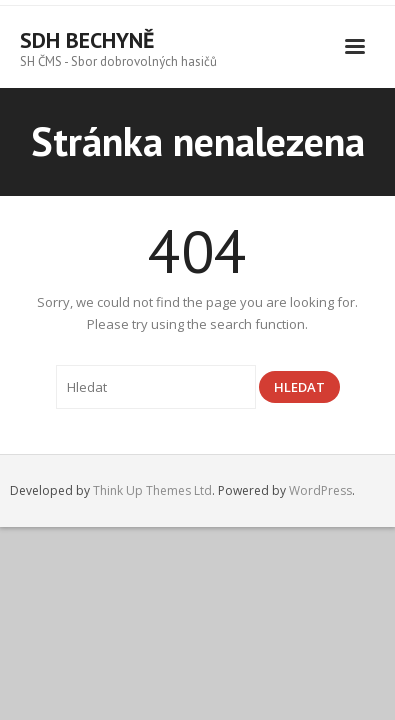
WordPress (320, 490)
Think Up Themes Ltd (152, 490)
